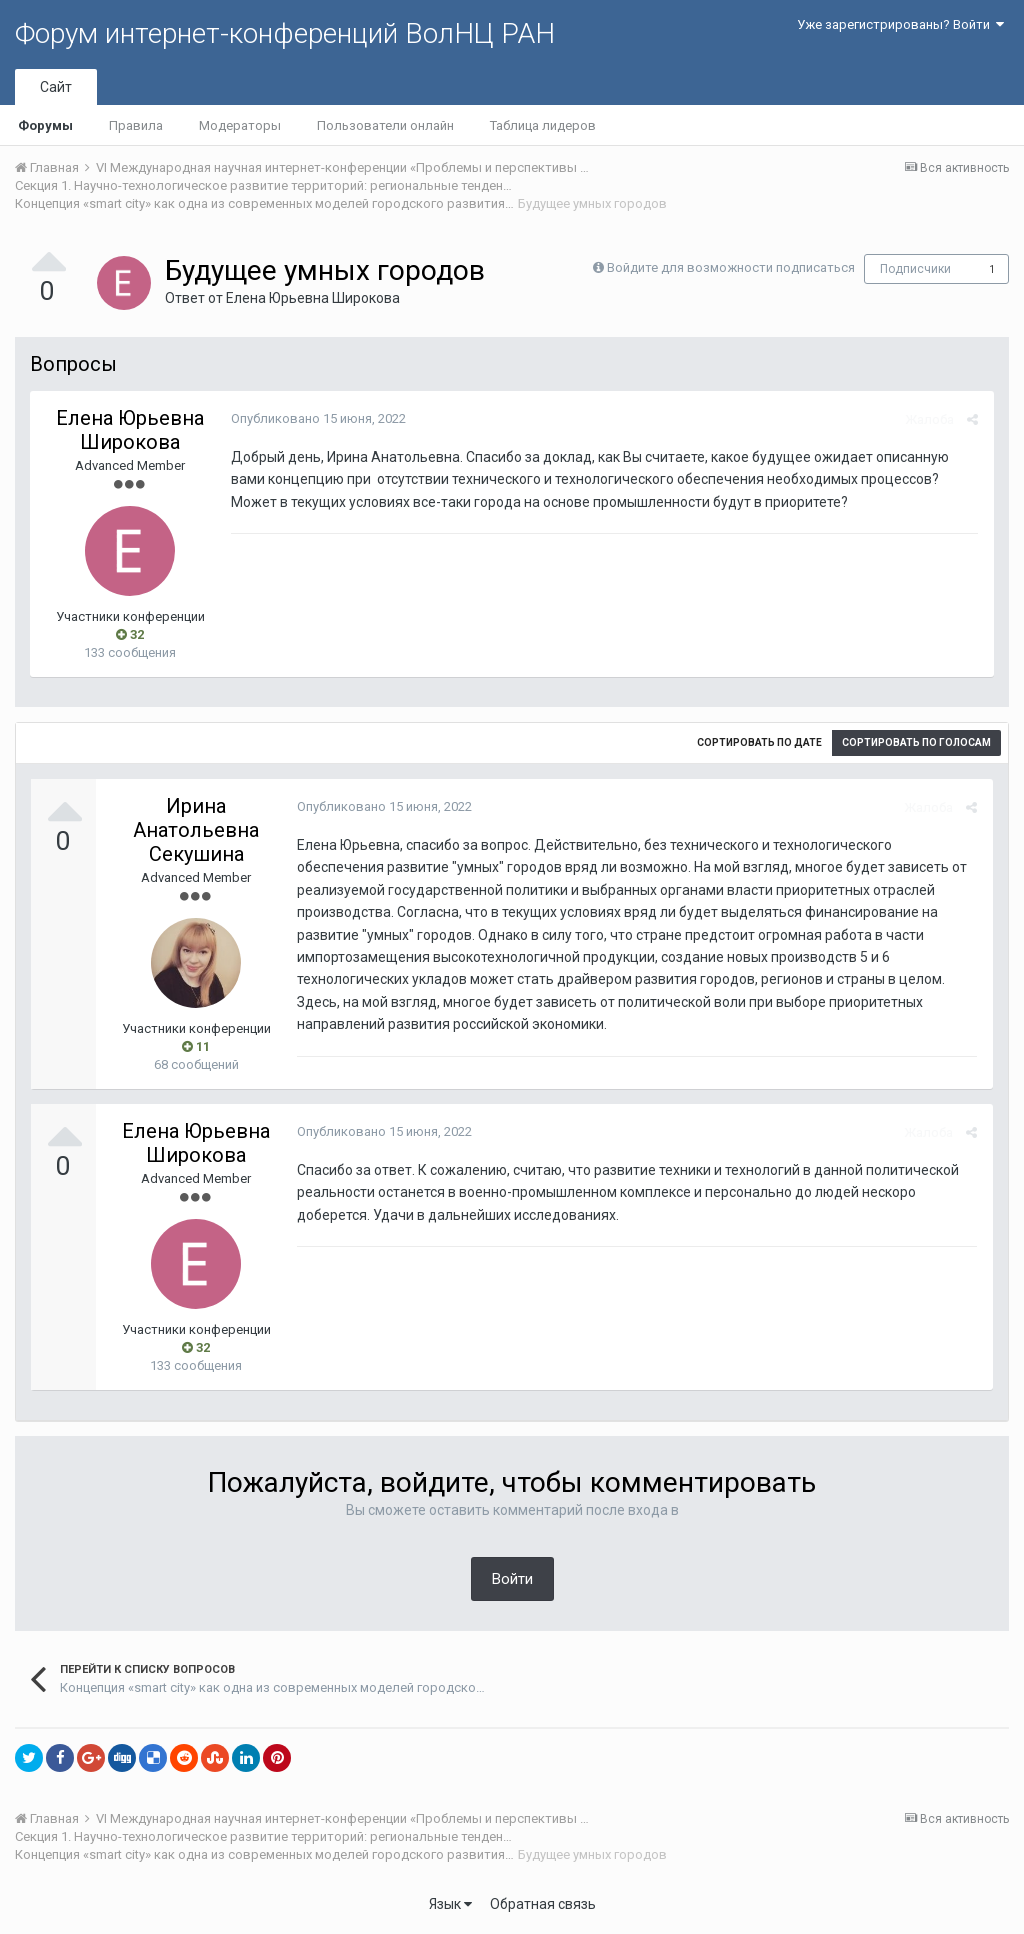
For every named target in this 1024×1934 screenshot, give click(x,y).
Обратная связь (543, 1904)
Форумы (45, 125)
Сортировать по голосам (916, 742)
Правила (136, 125)
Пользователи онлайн (385, 125)
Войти (512, 1579)
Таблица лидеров (543, 125)
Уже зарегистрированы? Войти (900, 24)
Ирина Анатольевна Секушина (196, 830)
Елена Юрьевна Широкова (313, 298)
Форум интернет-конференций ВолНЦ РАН (285, 33)
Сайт (56, 87)
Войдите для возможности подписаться (731, 267)
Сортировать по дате (759, 742)
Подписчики (915, 269)
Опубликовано (317, 418)
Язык (450, 1904)
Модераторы (240, 125)
